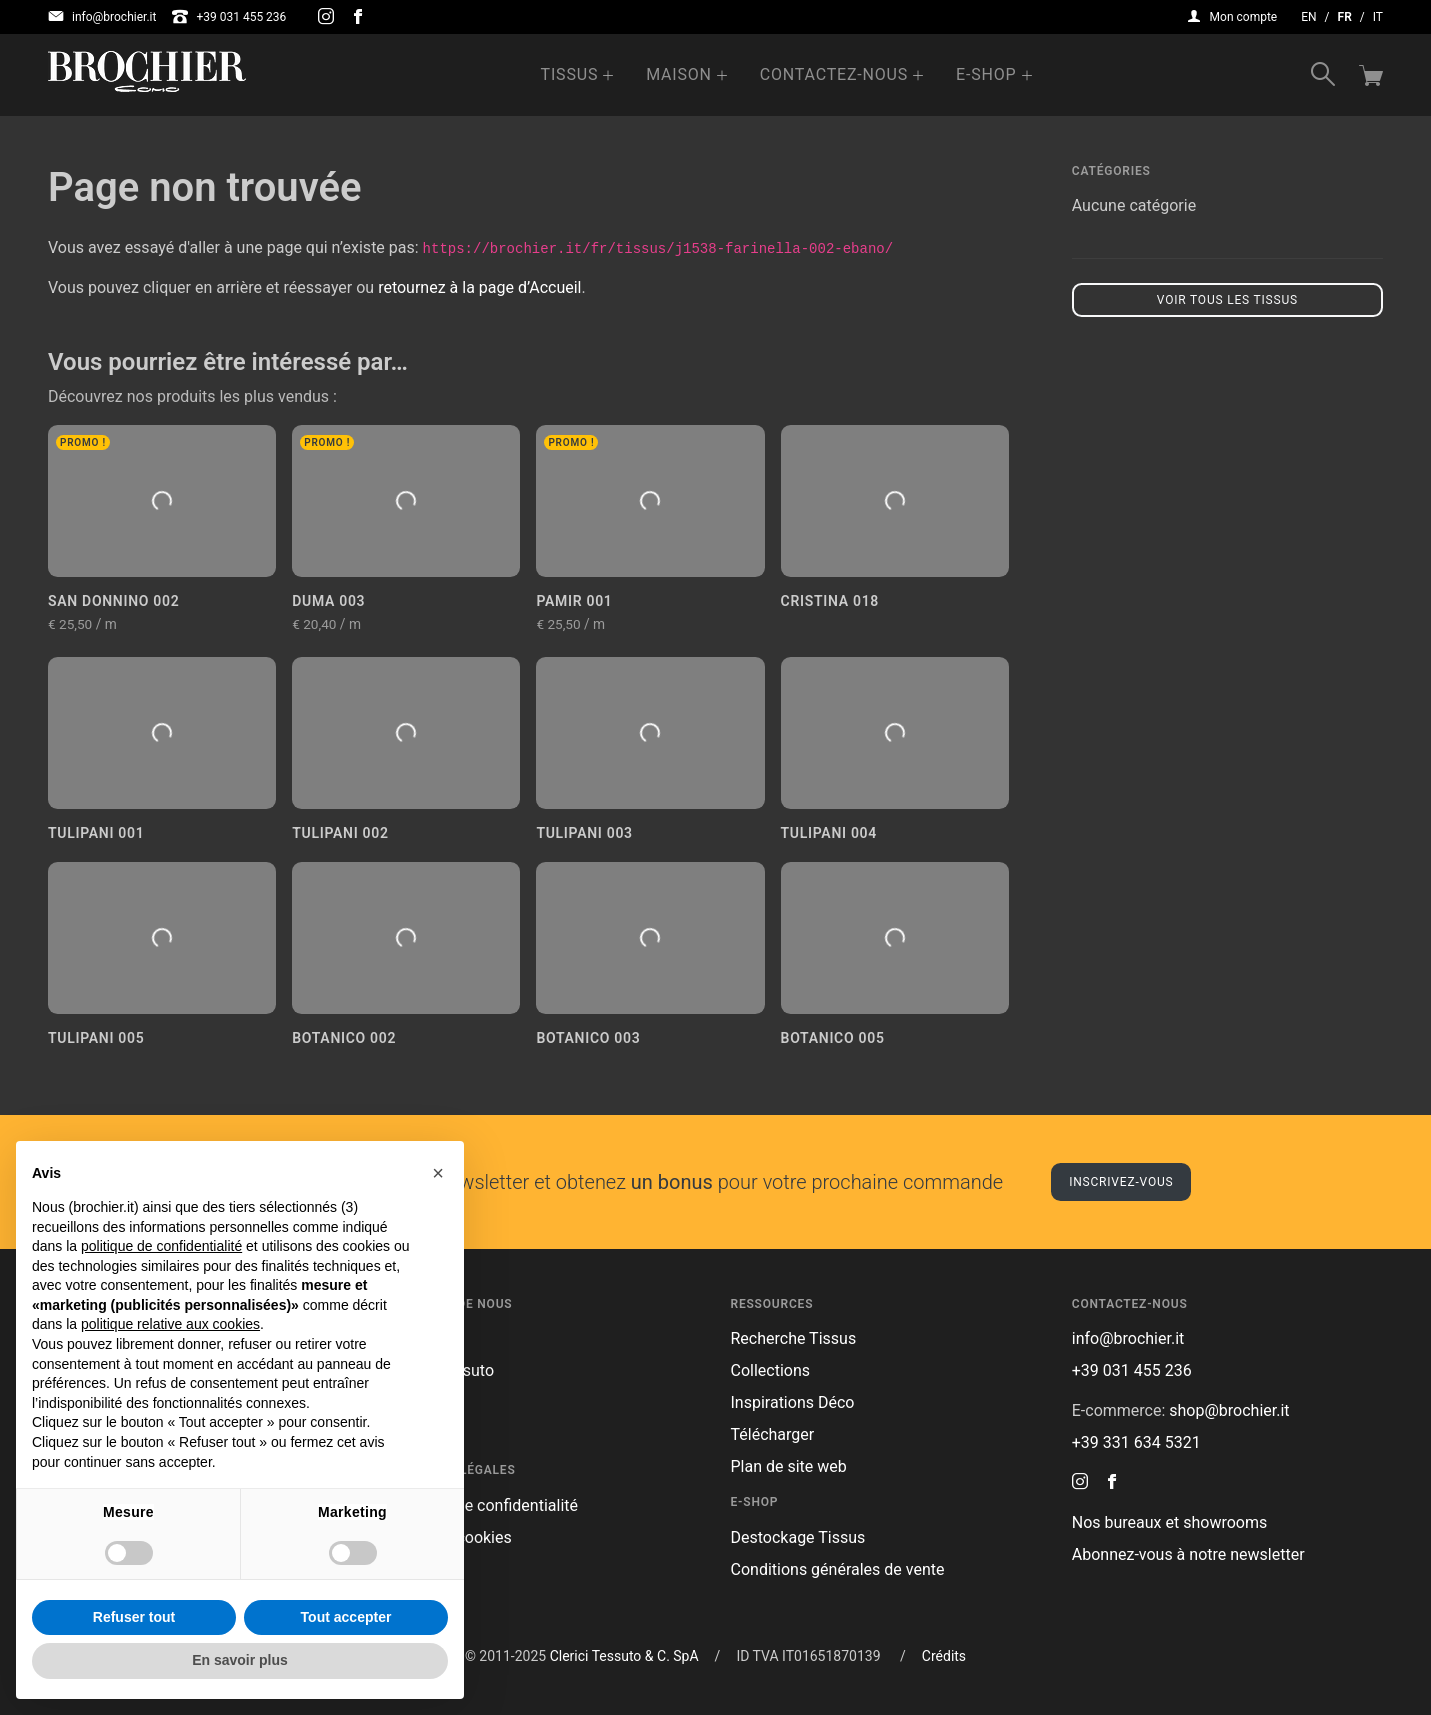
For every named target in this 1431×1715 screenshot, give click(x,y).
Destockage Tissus (798, 1537)
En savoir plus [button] (240, 1660)
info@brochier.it (102, 17)
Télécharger (773, 1434)
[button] (438, 1173)
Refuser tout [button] (134, 1617)
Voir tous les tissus (1227, 300)
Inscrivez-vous (1121, 1182)
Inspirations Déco (793, 1402)
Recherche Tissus (794, 1338)
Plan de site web (789, 1466)
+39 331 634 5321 (1136, 1442)
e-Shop (986, 74)
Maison (679, 74)
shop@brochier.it (1229, 1410)
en (1308, 17)
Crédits (944, 1656)
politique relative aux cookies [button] (170, 1324)
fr (1345, 17)
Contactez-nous (834, 74)
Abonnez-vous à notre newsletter (1188, 1554)
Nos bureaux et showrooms (1169, 1522)
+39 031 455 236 (229, 17)
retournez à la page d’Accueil (479, 287)
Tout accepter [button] (346, 1617)
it (1378, 17)
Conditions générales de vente (838, 1569)
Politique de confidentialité (483, 1505)
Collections (771, 1370)
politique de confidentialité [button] (161, 1246)
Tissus (570, 74)
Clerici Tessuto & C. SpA (624, 1656)
